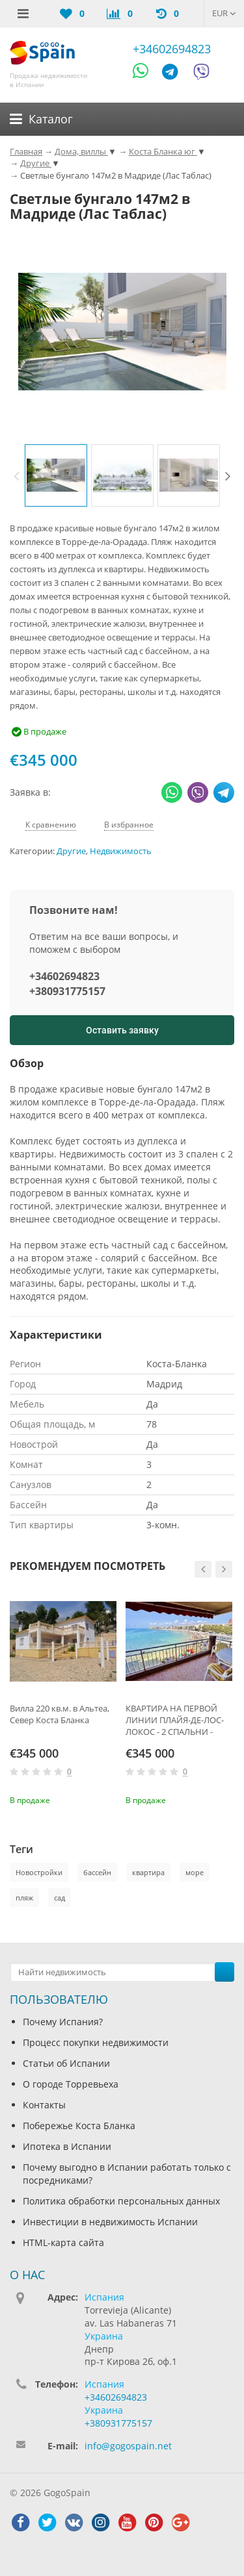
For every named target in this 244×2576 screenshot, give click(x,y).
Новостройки (39, 1872)
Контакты (44, 2105)
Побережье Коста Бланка (79, 2125)
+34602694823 (172, 49)
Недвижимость (121, 851)
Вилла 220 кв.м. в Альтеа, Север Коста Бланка (59, 1714)
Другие (71, 851)
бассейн (97, 1872)
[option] (56, 475)
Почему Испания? (63, 2021)
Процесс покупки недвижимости (96, 2042)
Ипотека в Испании (67, 2146)
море (194, 1872)
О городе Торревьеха (70, 2084)
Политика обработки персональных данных (121, 2201)
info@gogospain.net (128, 2446)
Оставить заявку (122, 1030)
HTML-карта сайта (63, 2242)
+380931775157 (67, 991)
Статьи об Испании (66, 2063)
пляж (24, 1897)
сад (59, 1897)
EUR (224, 13)
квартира (148, 1872)
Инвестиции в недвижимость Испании (110, 2222)
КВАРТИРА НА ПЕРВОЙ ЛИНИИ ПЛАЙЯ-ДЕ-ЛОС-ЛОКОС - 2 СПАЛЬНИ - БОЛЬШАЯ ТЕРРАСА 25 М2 (178, 1719)
